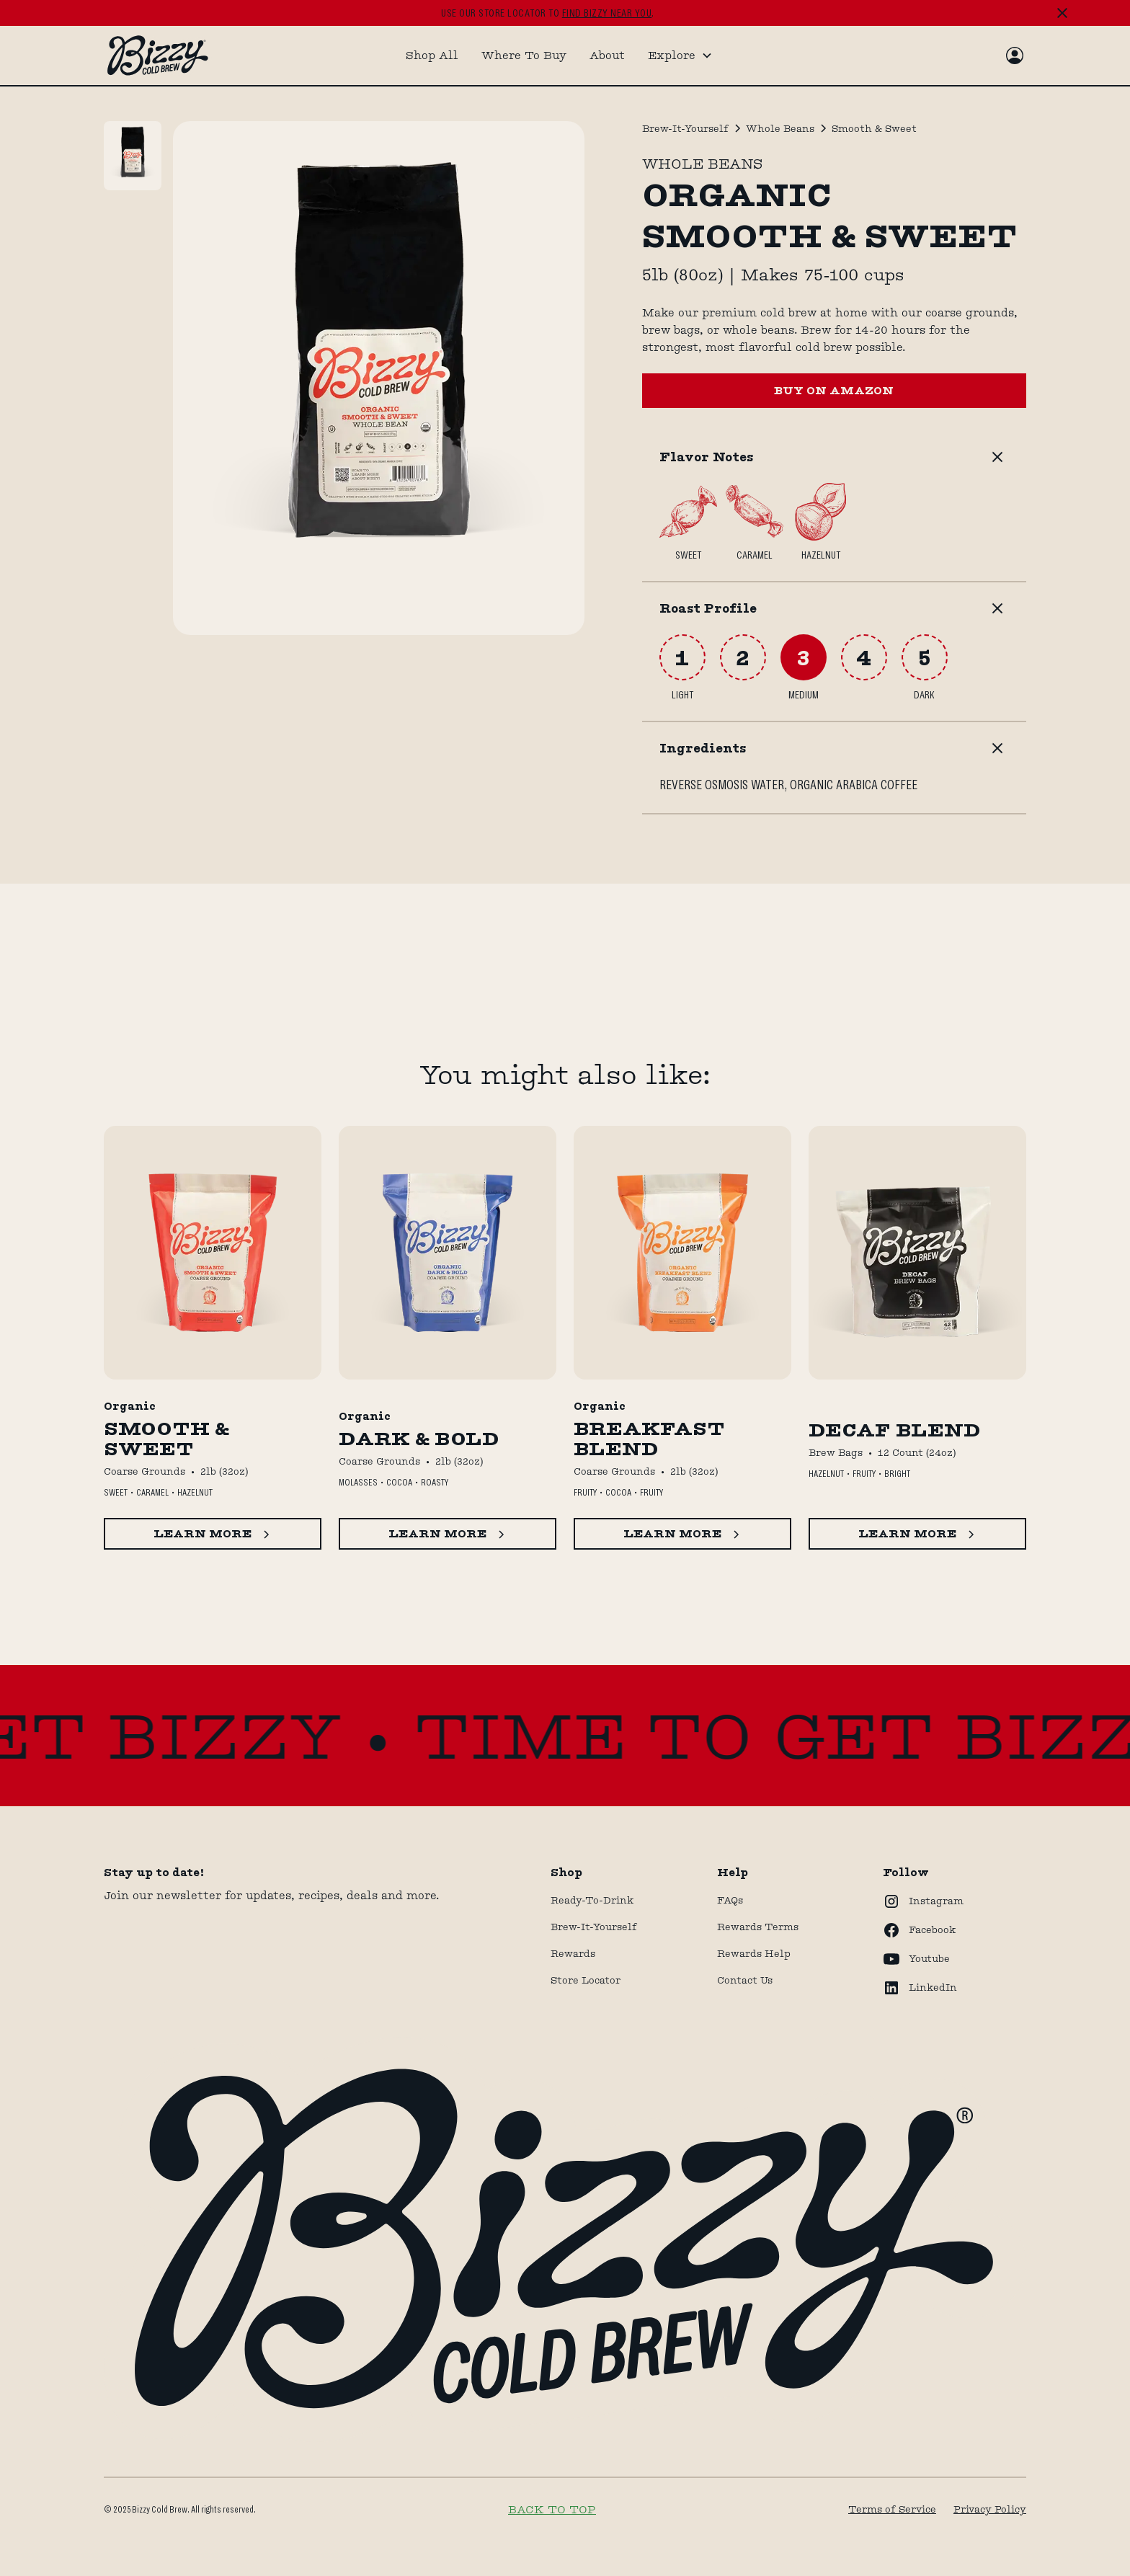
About (607, 55)
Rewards (573, 1953)
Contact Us (745, 1980)
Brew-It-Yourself (594, 1926)
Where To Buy (523, 55)
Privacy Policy (989, 2509)
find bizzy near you (607, 12)
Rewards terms (757, 1926)
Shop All (432, 55)
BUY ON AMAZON (834, 390)
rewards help (754, 1953)
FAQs (730, 1900)
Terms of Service (892, 2509)
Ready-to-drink (592, 1900)
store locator (585, 1980)
